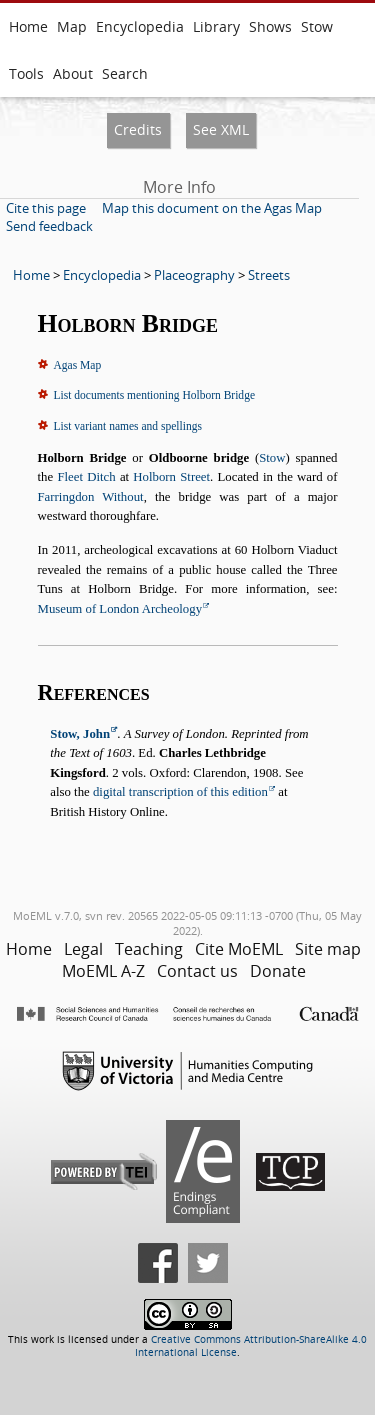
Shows (270, 26)
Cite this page (46, 208)
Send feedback (49, 226)
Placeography (194, 275)
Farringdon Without (91, 497)
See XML (221, 129)
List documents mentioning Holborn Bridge (155, 395)
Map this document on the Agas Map (212, 208)
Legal (83, 949)
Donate (278, 971)
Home (28, 26)
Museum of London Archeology (120, 609)
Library (216, 26)
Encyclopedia (140, 26)
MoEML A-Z (103, 971)
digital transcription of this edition (180, 792)
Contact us (197, 971)
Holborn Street (171, 477)
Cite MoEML (239, 949)
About (73, 73)
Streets (269, 275)
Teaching (149, 949)
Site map (328, 949)
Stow (317, 26)
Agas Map (78, 365)
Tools (26, 73)
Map (72, 26)
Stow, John (80, 734)
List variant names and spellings (128, 426)
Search (125, 73)
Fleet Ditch (86, 477)
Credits (138, 129)
